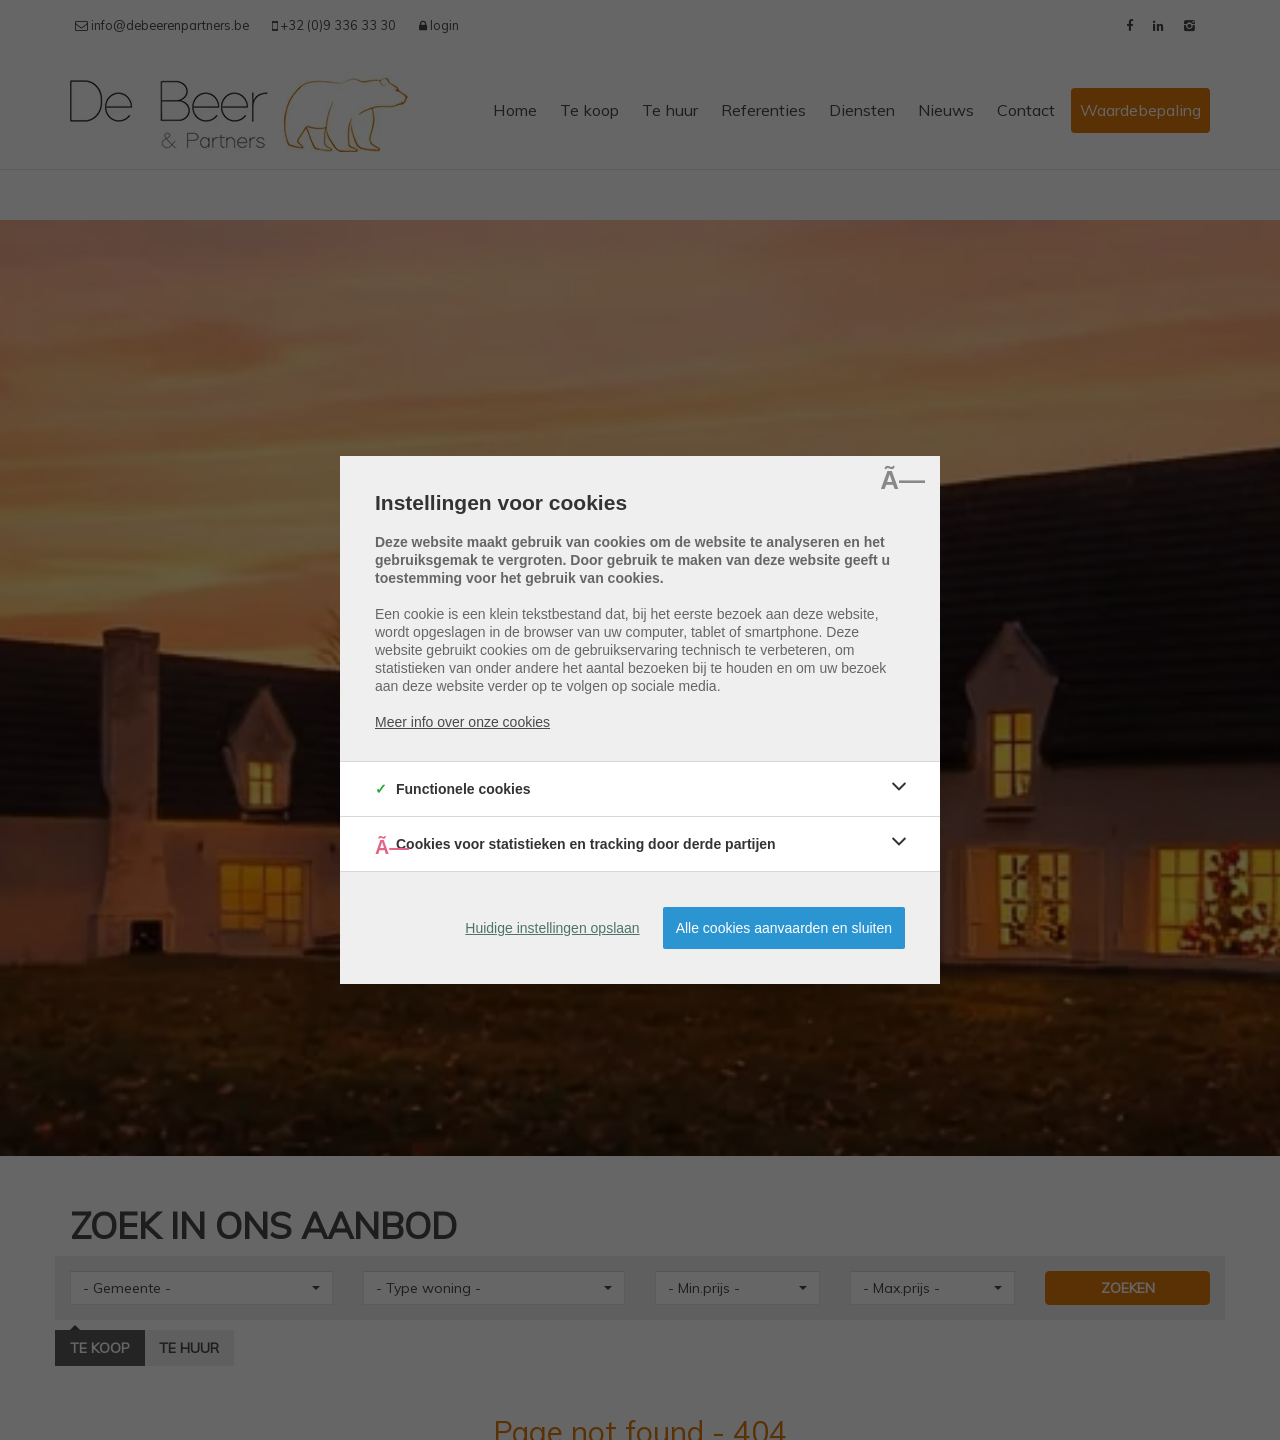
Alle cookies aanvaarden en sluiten (784, 928)
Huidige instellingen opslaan (552, 928)
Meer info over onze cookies (462, 722)
